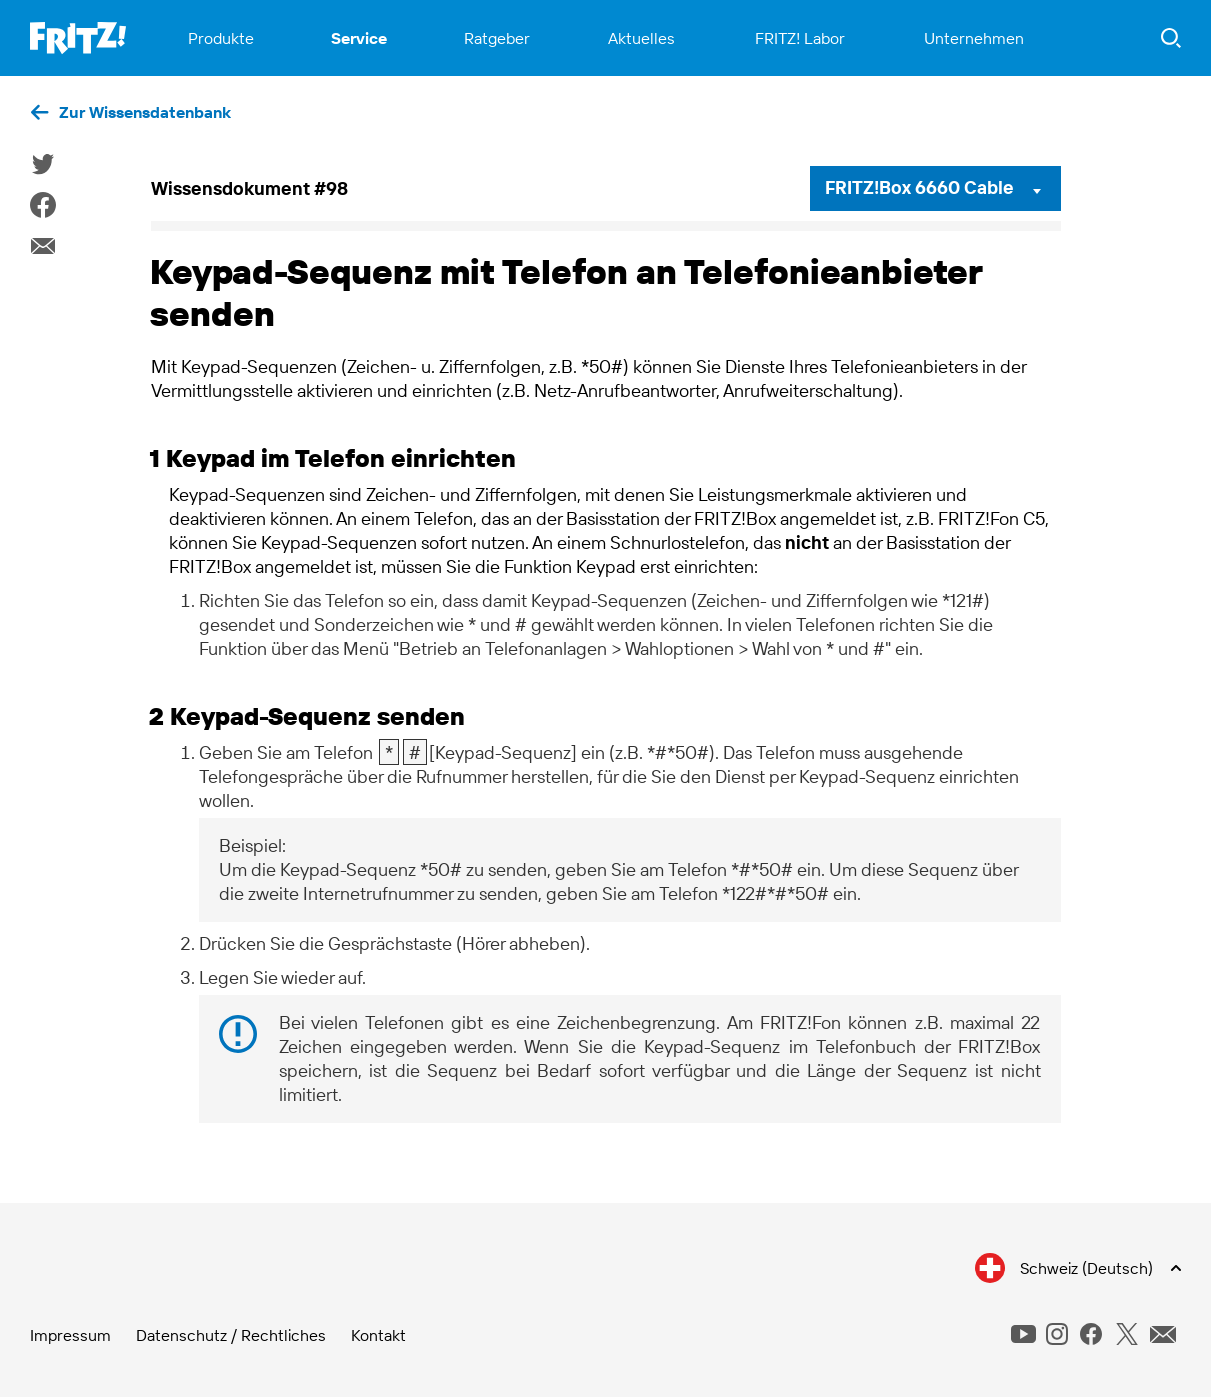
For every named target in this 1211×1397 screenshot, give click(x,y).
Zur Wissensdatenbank (145, 112)
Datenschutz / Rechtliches (231, 1335)
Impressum (70, 1335)
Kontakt (378, 1335)
